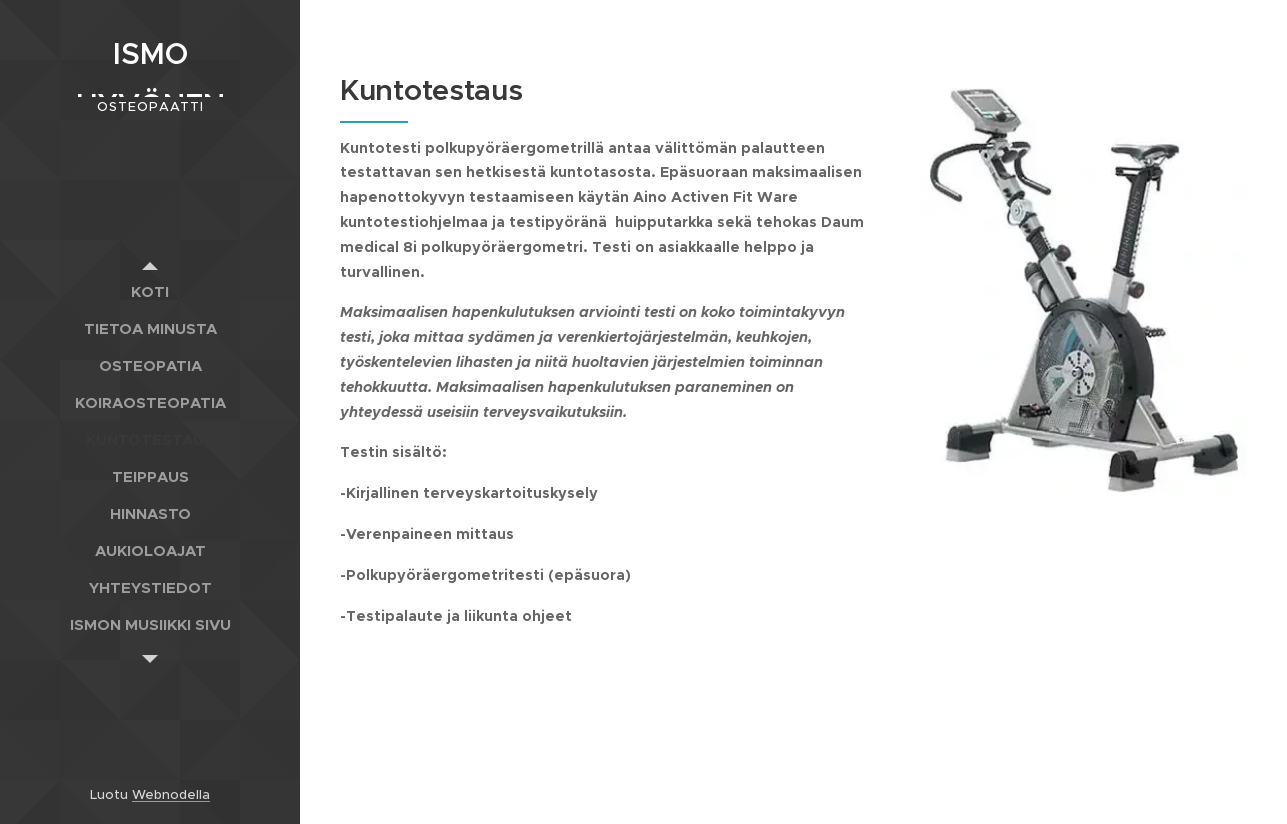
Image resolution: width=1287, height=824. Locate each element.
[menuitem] (150, 291)
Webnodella (171, 794)
